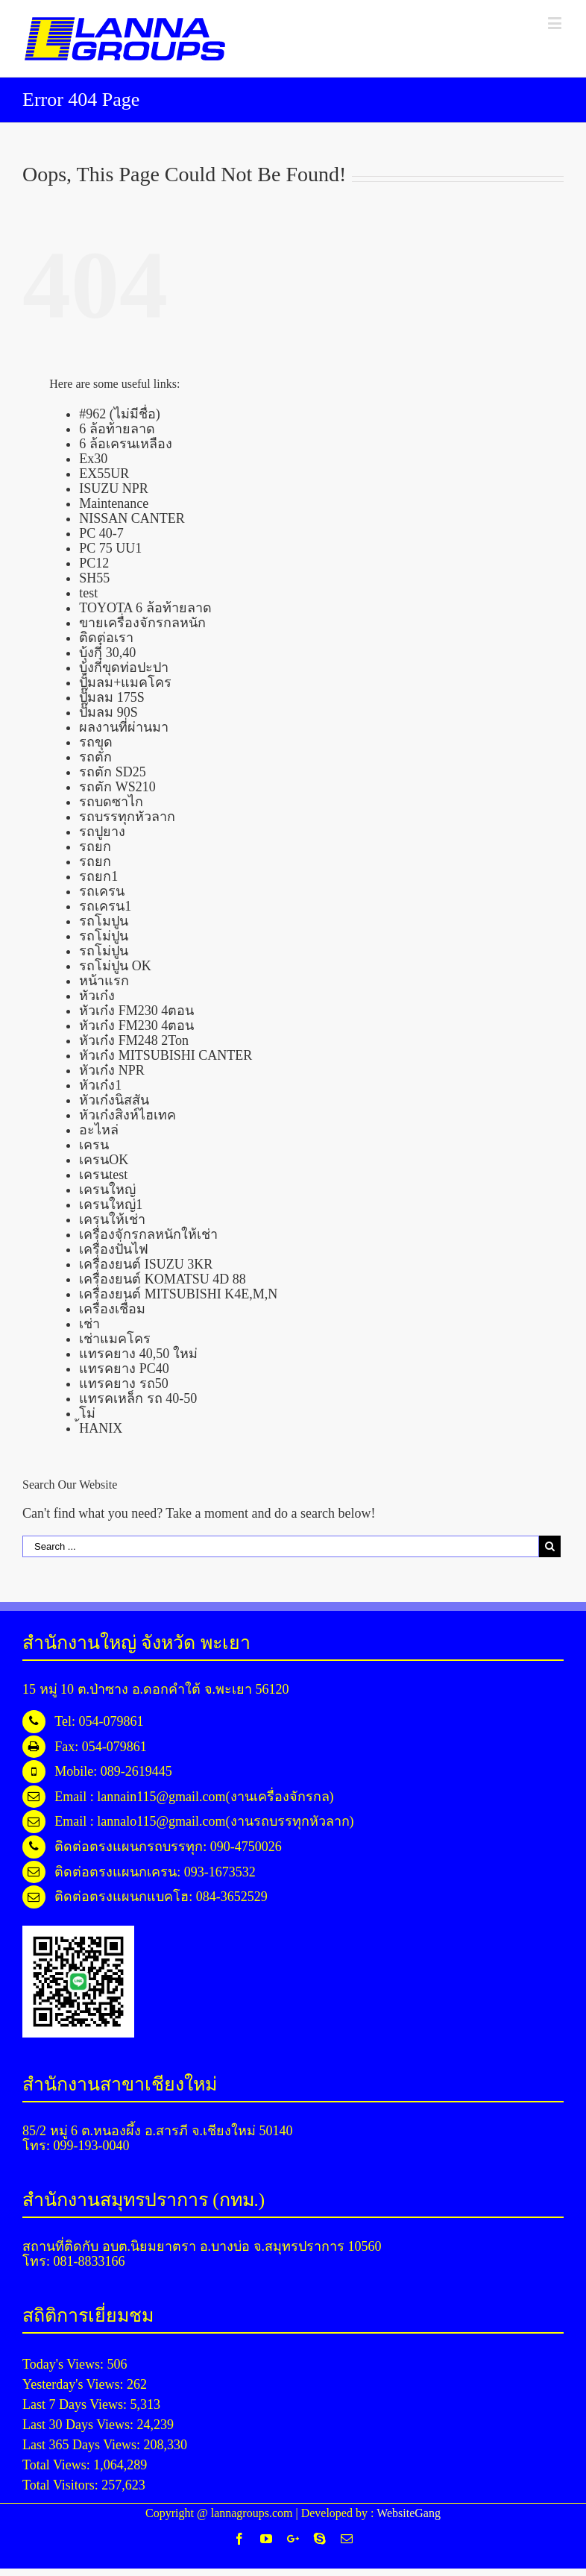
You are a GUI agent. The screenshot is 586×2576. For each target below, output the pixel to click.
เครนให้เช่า (112, 1219)
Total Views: (57, 2464)
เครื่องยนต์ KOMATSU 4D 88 (162, 1279)
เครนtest (103, 1174)
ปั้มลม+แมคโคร (125, 682)
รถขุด (96, 742)
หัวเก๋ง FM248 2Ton (134, 1040)
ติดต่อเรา (106, 637)
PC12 (94, 563)
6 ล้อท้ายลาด (117, 428)
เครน (94, 1144)
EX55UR (104, 473)
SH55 (94, 578)
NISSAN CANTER (132, 518)
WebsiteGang (409, 2513)
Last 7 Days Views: (76, 2404)
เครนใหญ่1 (110, 1204)
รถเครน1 (105, 906)
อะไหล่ (99, 1129)
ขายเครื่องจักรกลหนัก (142, 622)
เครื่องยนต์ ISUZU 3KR (145, 1264)
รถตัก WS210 (117, 786)
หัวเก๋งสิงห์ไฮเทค (127, 1115)
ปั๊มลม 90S (108, 712)
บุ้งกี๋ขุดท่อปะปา (123, 667)
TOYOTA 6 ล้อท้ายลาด (145, 607)
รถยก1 (98, 876)
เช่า (89, 1323)
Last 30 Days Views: (79, 2424)
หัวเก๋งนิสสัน (114, 1100)
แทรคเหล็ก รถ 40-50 (138, 1398)
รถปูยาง (102, 831)
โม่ (87, 1413)
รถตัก (95, 757)
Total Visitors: (61, 2485)
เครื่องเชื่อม (112, 1308)
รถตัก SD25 (112, 771)
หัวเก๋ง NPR (112, 1070)
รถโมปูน (103, 921)
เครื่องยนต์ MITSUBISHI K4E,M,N (178, 1294)
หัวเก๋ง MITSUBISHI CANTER (165, 1055)
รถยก (95, 846)
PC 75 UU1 (110, 548)
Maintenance (113, 503)
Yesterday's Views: (74, 2384)
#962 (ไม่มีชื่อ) (119, 413)
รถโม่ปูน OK (115, 965)
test (88, 592)
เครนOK (103, 1159)
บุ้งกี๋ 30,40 (107, 652)
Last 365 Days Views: (83, 2444)
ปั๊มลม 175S (112, 697)
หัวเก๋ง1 (100, 1085)
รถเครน (102, 891)
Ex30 (93, 458)
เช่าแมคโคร (115, 1338)
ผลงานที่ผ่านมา (123, 727)
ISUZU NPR (113, 488)
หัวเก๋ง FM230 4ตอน (136, 1010)
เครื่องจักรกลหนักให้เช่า (148, 1234)
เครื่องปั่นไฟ (113, 1249)
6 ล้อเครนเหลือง (125, 443)
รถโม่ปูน (103, 936)
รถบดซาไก (111, 801)
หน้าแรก (104, 980)
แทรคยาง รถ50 (123, 1383)
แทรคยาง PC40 (124, 1368)
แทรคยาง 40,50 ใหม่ (138, 1353)
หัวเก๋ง (97, 995)
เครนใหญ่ (107, 1189)
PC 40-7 (101, 533)
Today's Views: (64, 2364)
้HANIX (100, 1428)
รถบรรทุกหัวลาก (127, 816)
